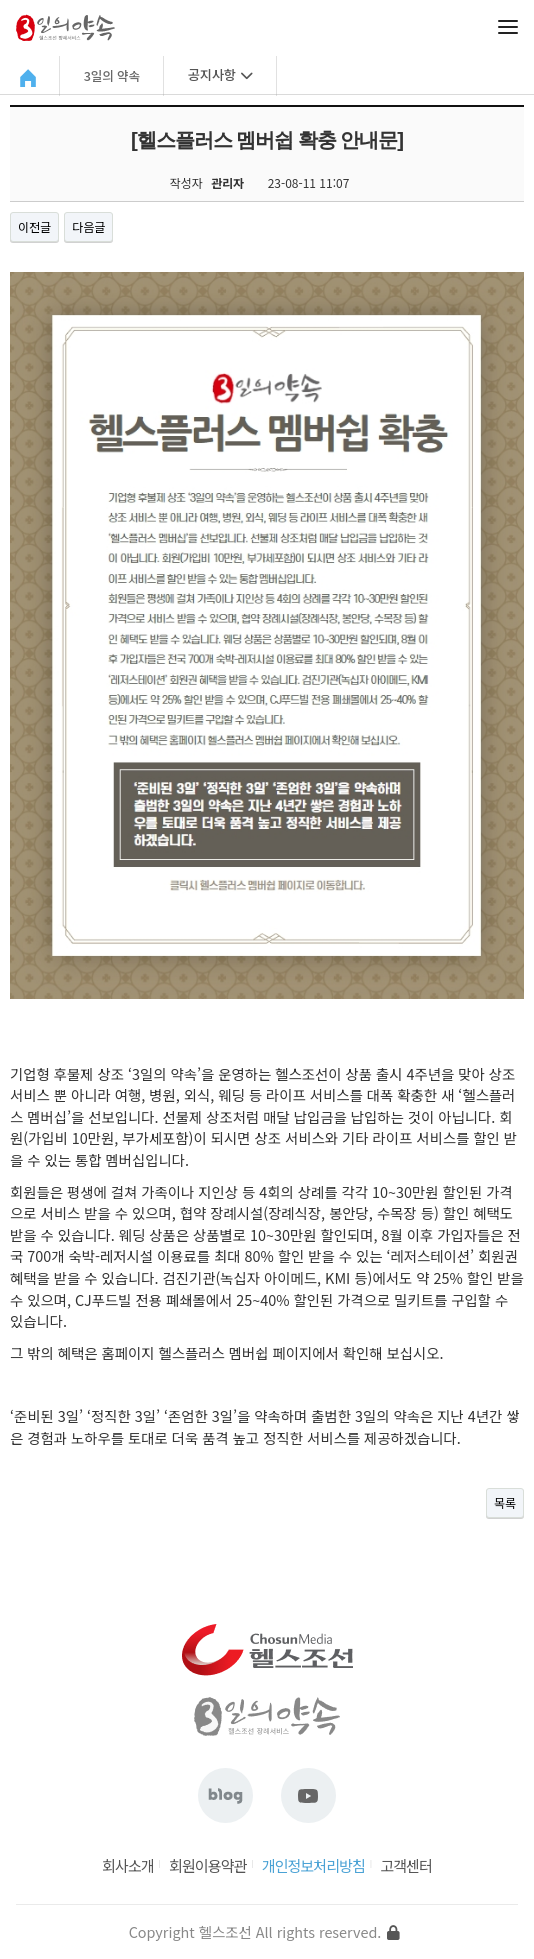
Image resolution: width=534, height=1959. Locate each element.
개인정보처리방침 (313, 1865)
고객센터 (406, 1865)
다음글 (88, 226)
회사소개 (128, 1865)
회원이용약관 (207, 1865)
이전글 (34, 226)
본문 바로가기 (0, 0)
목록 (505, 1502)
